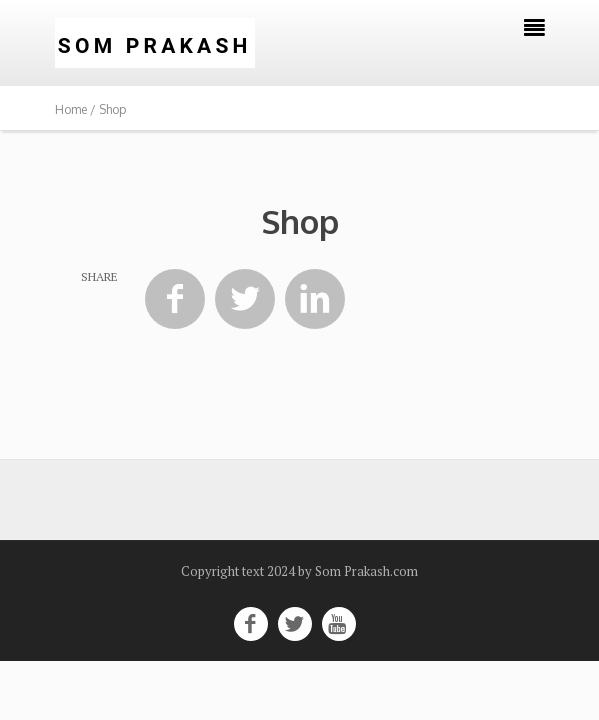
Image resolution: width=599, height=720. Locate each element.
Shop (300, 221)
